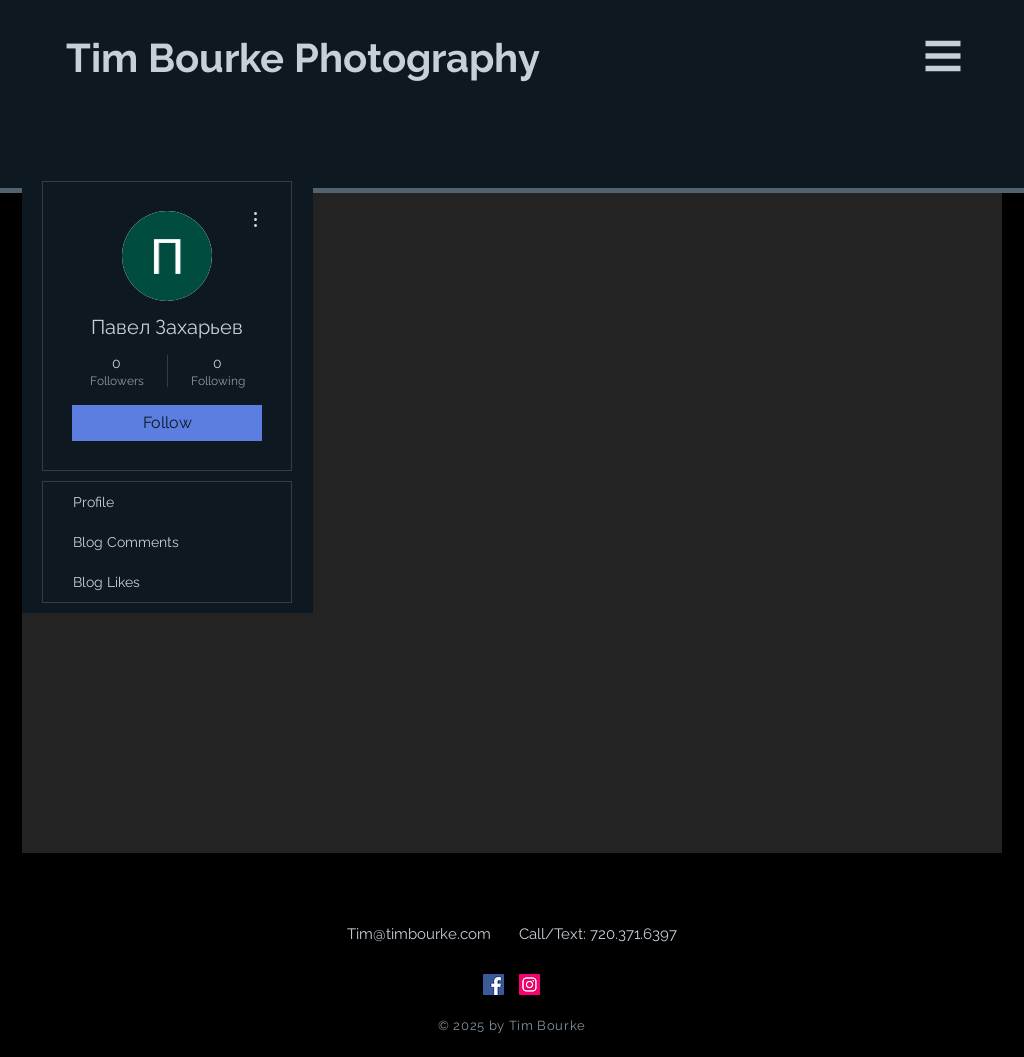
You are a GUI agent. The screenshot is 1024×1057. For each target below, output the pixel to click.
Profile (93, 502)
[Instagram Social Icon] (529, 984)
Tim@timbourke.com (419, 934)
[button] (943, 56)
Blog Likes (106, 582)
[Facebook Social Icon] (493, 984)
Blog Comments (126, 542)
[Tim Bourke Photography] (305, 58)
